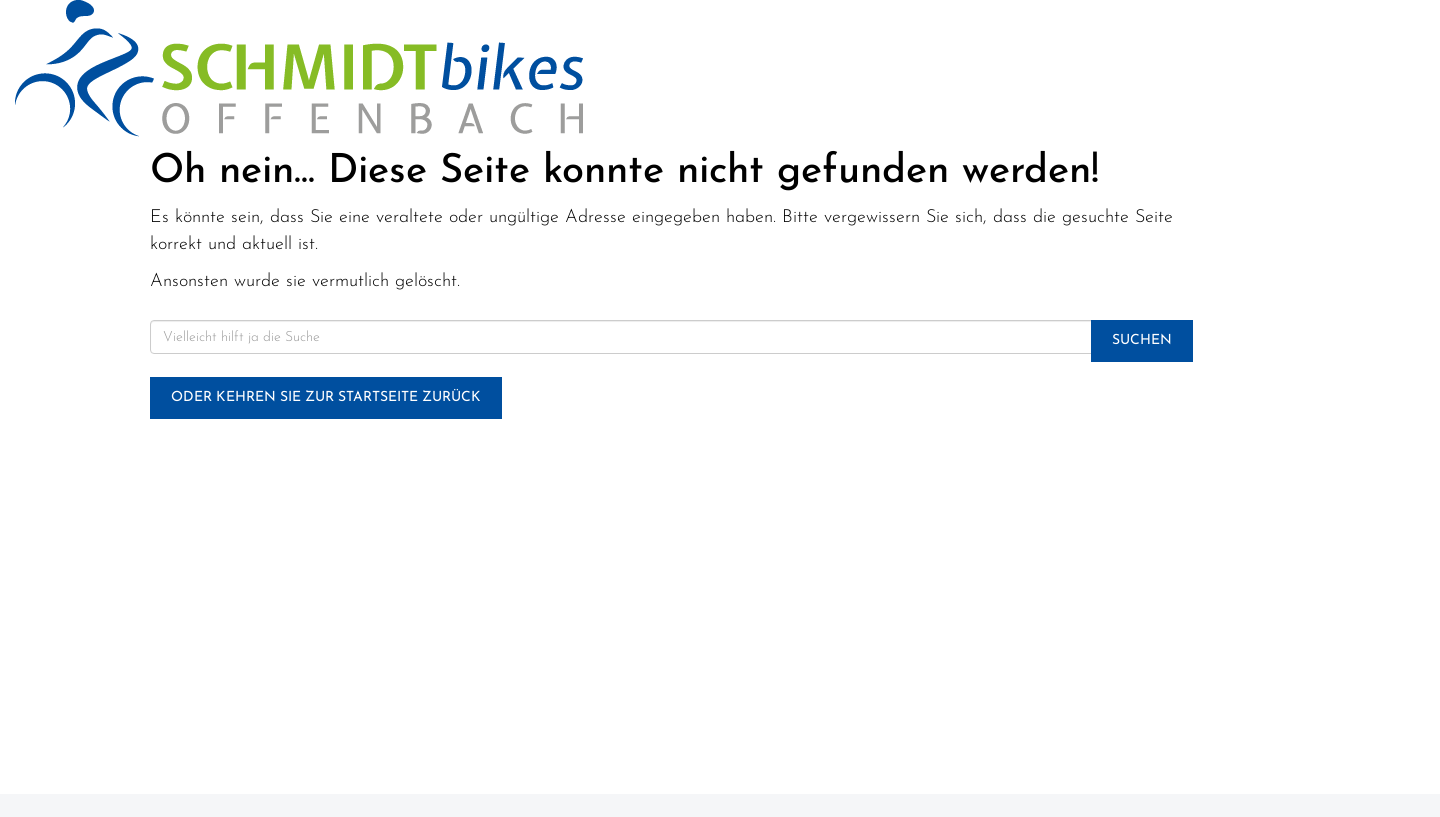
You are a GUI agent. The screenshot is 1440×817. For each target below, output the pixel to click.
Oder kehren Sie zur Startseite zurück (326, 397)
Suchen (1142, 340)
